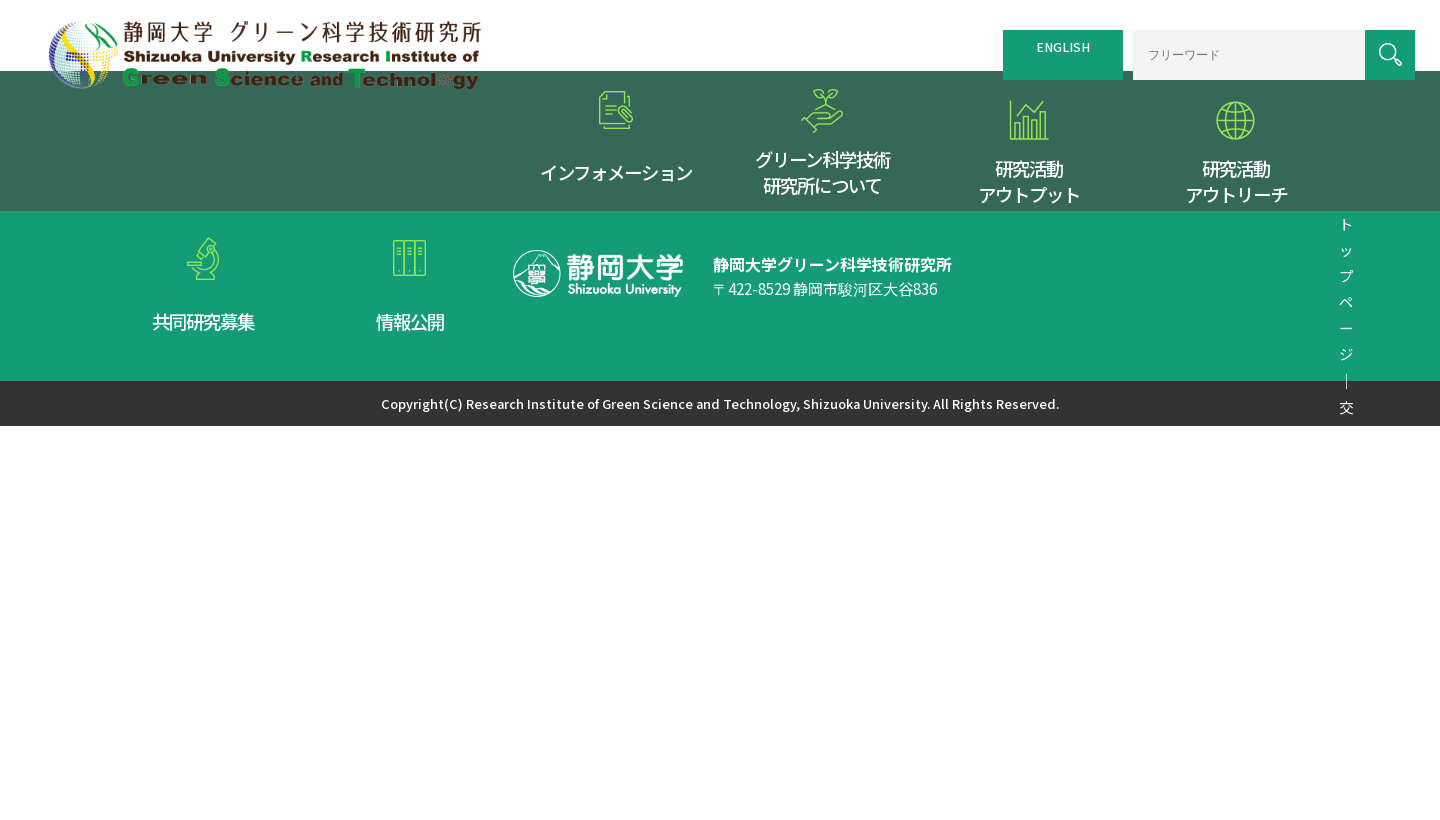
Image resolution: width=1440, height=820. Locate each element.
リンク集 (961, 295)
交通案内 (791, 295)
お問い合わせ (1173, 295)
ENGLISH (1043, 42)
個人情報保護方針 (1060, 295)
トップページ (706, 295)
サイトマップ (876, 295)
